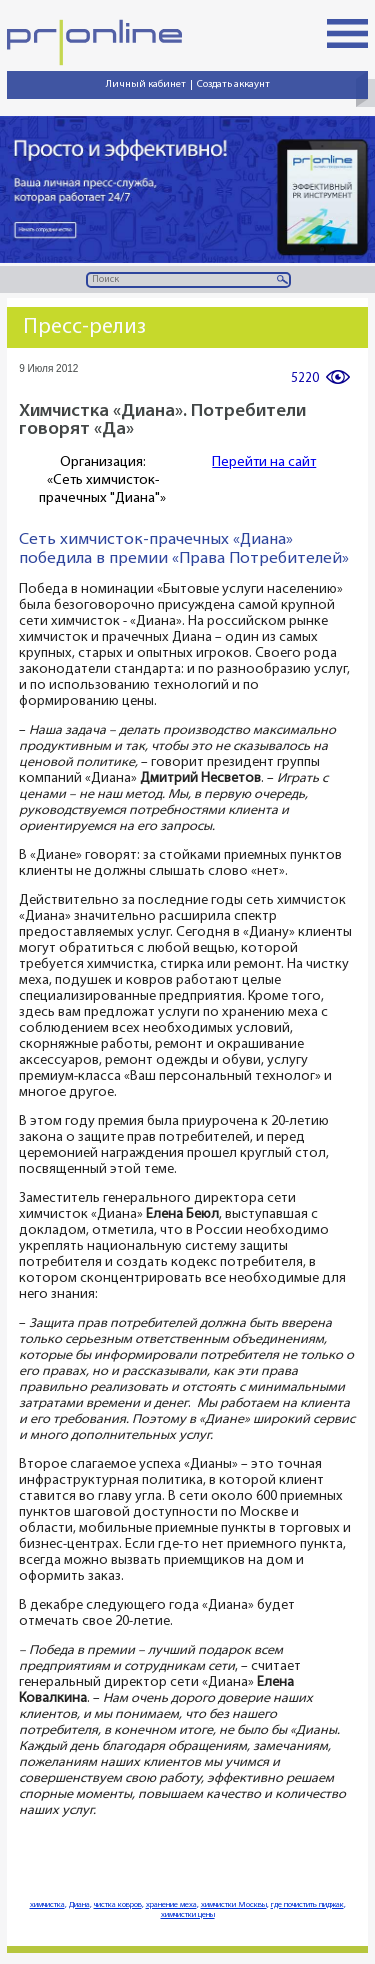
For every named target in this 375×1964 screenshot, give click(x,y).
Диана (79, 1905)
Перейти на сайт (264, 462)
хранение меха (171, 1905)
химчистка (47, 1905)
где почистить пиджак (307, 1905)
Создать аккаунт (233, 84)
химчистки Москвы (234, 1905)
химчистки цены (188, 1915)
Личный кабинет (146, 84)
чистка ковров (118, 1905)
